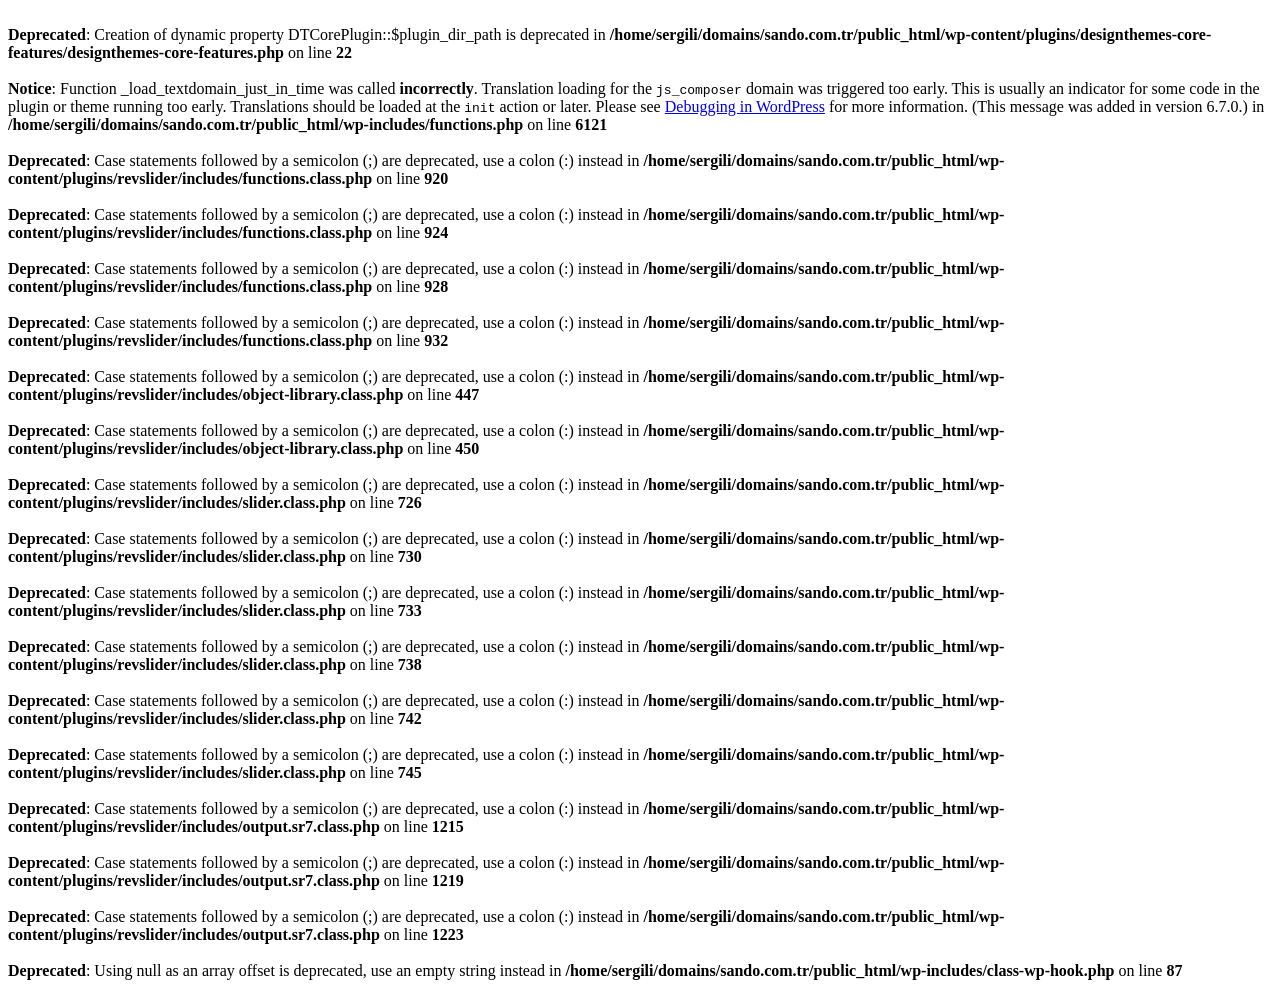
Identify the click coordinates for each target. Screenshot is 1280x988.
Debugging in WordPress (745, 106)
